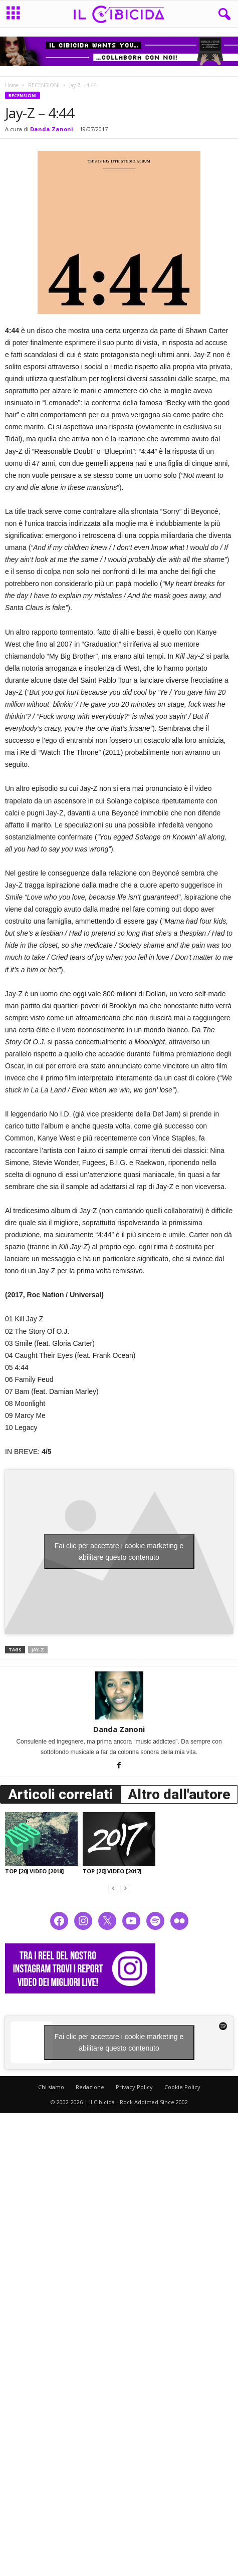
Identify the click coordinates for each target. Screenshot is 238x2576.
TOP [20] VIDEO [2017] (112, 1871)
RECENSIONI (44, 85)
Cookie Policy (182, 2087)
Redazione (90, 2087)
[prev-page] (113, 1888)
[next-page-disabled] (125, 1888)
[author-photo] (119, 1695)
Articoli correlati (60, 1794)
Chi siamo (51, 2087)
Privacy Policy (134, 2087)
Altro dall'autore (179, 1794)
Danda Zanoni (51, 129)
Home (12, 85)
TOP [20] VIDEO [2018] (34, 1871)
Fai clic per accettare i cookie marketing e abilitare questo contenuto (119, 1551)
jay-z (38, 1649)
